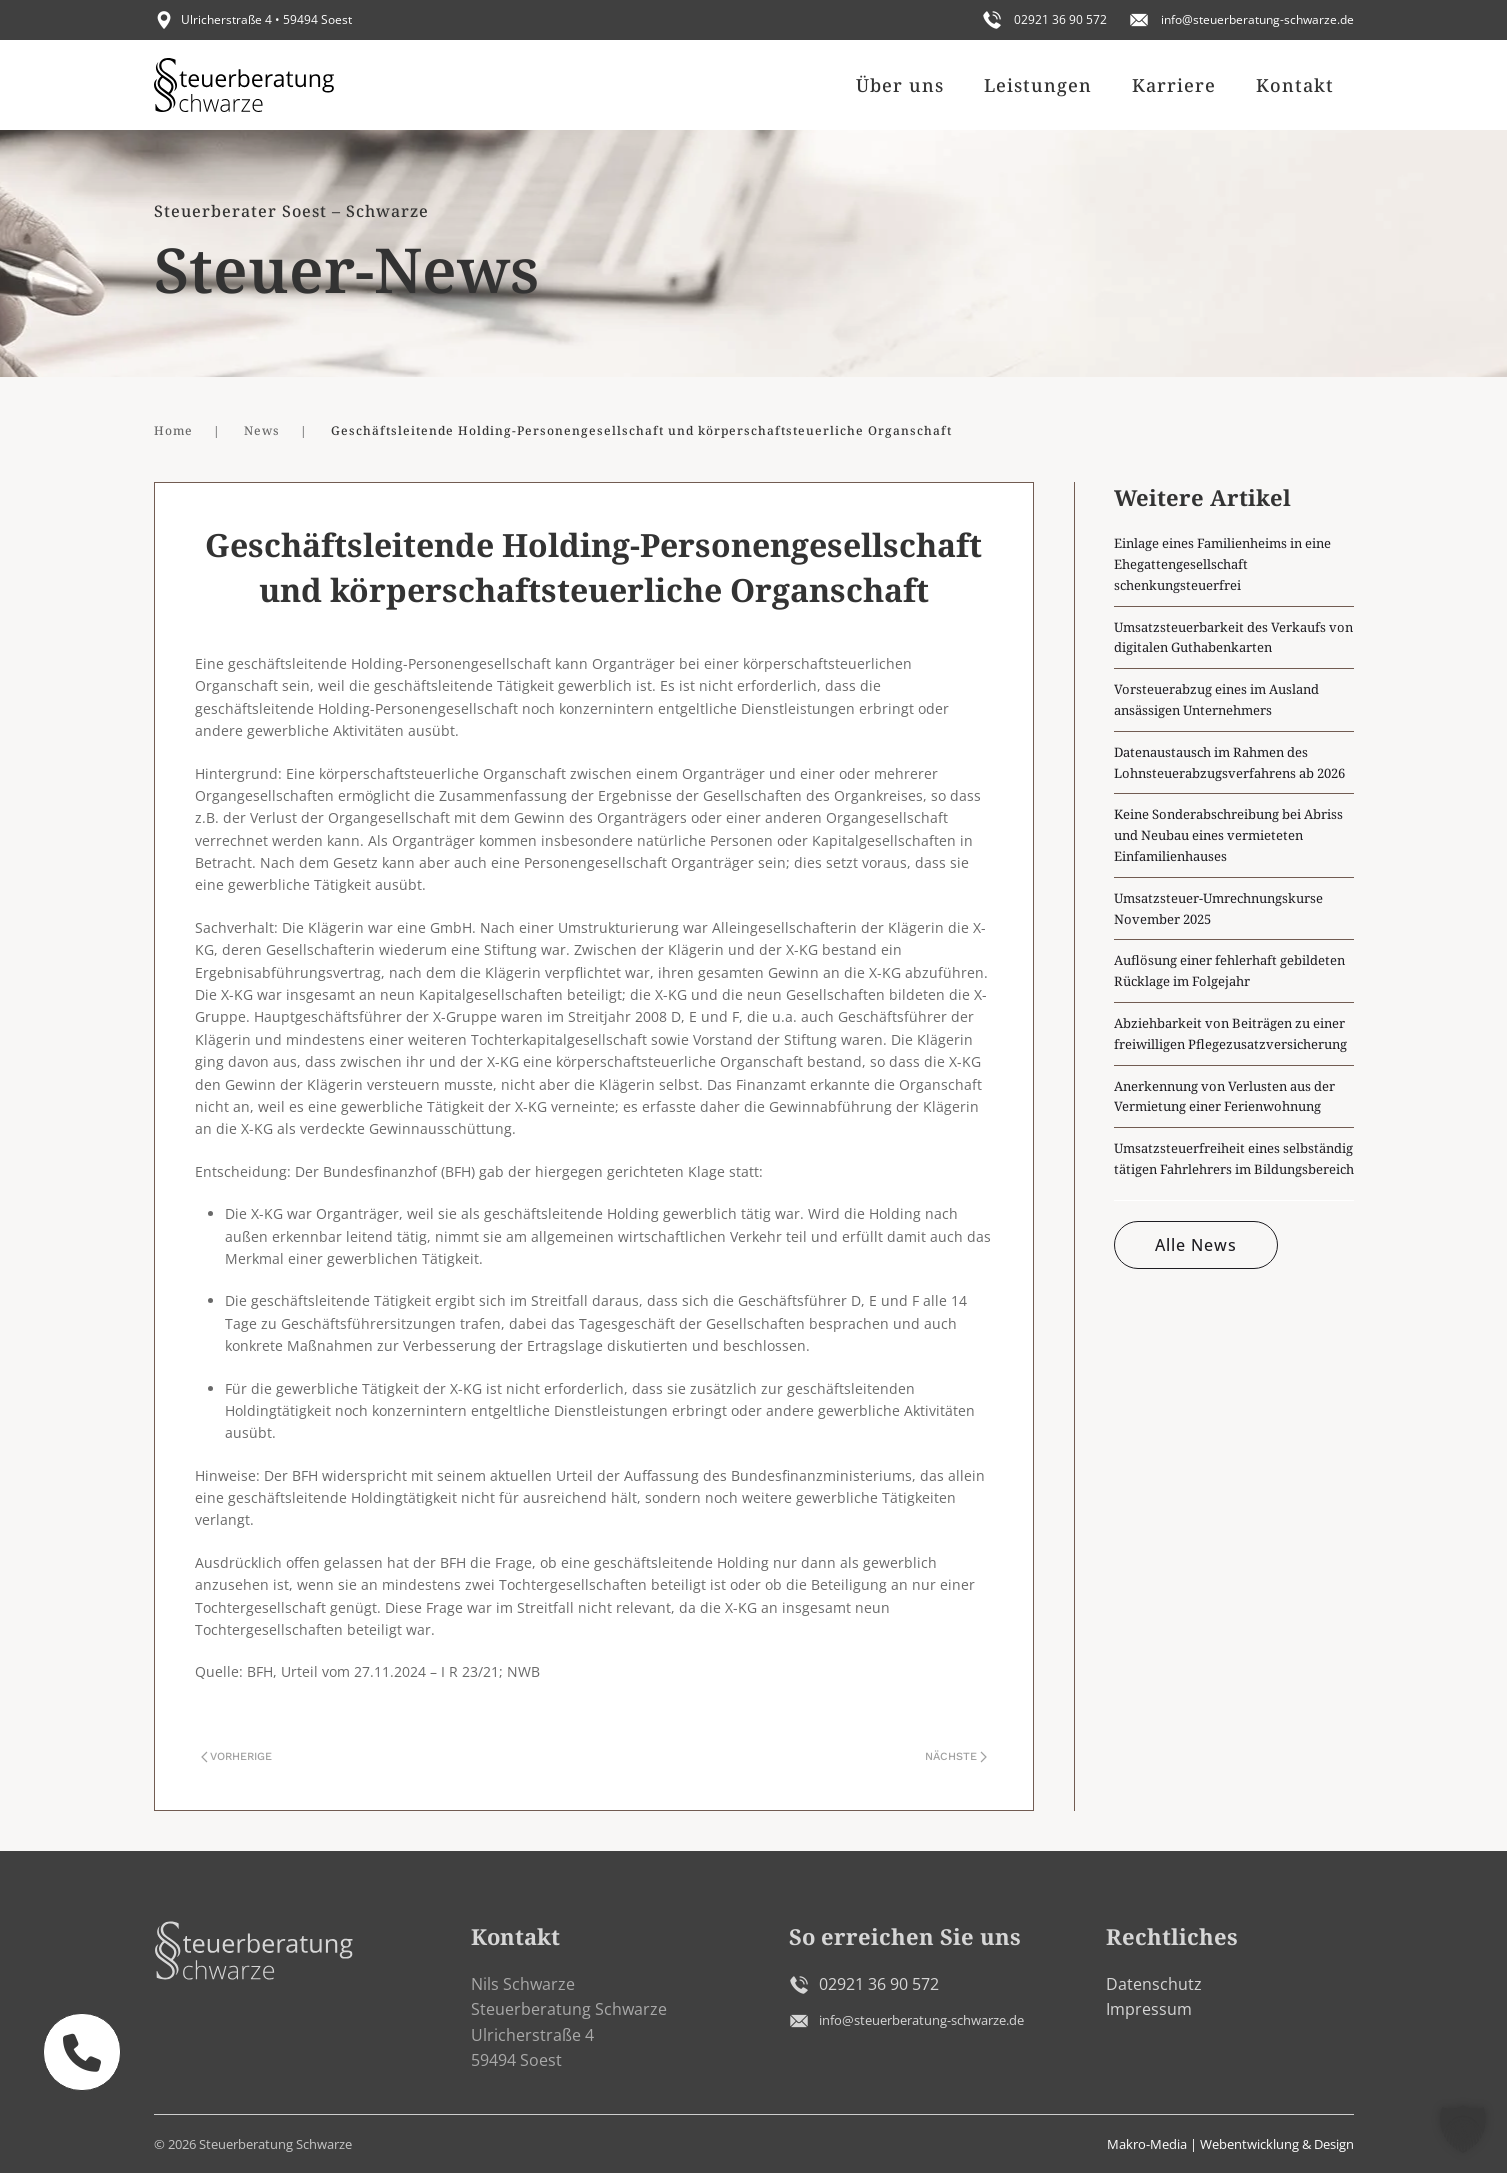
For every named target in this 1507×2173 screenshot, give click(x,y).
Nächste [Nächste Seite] (956, 1756)
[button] (1463, 2129)
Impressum (1149, 2009)
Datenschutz (1154, 1984)
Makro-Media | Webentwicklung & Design (1230, 2144)
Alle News (1196, 1245)
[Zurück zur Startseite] (244, 85)
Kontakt (1295, 85)
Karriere (1174, 85)
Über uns (900, 85)
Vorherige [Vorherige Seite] (237, 1756)
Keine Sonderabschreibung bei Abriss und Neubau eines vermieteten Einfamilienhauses (1228, 835)
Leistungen (1038, 85)
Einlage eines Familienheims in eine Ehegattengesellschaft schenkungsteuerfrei (1222, 564)
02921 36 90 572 (1060, 19)
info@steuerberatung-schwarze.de (1257, 19)
